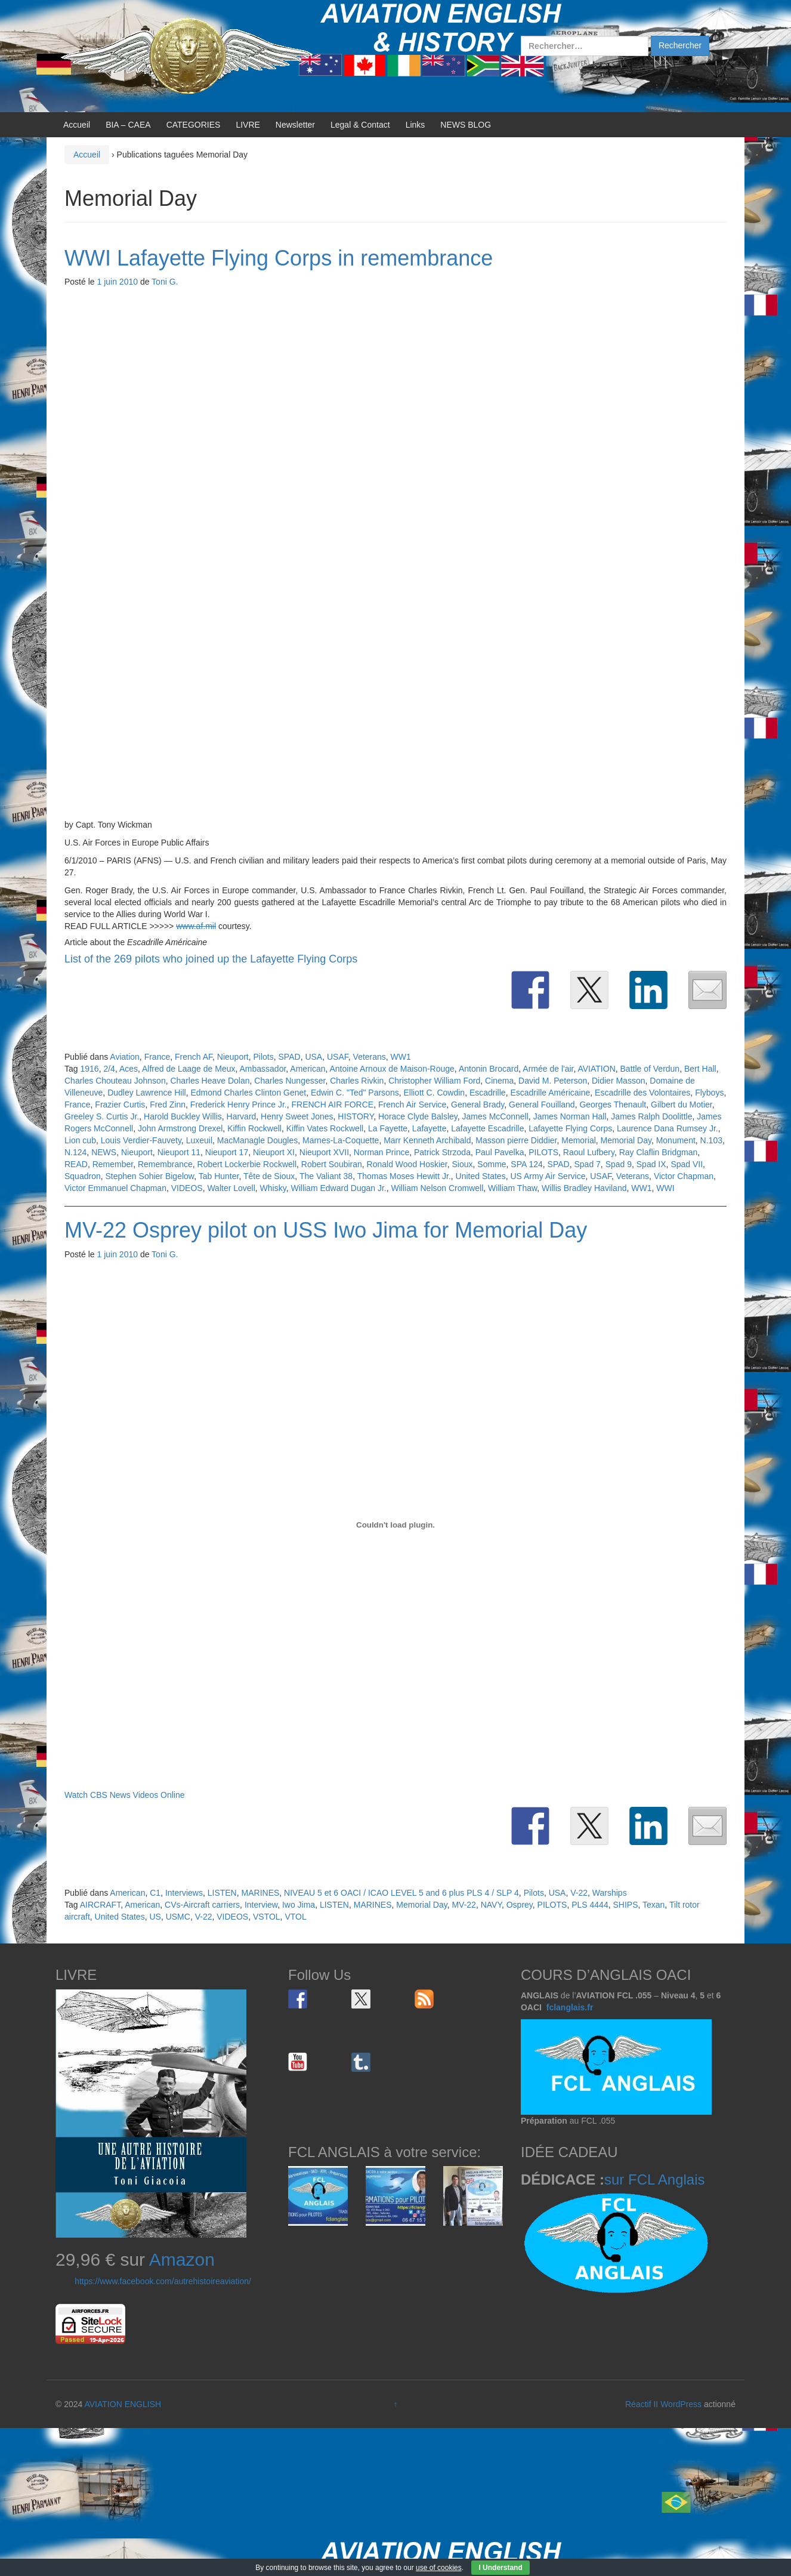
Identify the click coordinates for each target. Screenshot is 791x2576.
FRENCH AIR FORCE (332, 1104)
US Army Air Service (547, 1176)
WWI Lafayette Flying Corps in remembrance (278, 258)
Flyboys (709, 1092)
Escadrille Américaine (550, 1092)
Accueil (76, 124)
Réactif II (641, 2404)
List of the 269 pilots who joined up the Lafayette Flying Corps (210, 959)
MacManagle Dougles (257, 1140)
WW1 (401, 1057)
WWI (665, 1188)
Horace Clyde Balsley (418, 1116)
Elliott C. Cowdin (434, 1092)
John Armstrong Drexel (180, 1128)
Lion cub (80, 1140)
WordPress (681, 2404)
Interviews (184, 1893)
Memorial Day (626, 1140)
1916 (89, 1068)
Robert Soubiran (331, 1164)
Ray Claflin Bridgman (658, 1152)
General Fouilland (542, 1104)
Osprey (519, 1904)
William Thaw (512, 1188)
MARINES (261, 1893)
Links (415, 124)
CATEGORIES (193, 124)
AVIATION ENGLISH (122, 2404)
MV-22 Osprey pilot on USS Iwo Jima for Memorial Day (325, 1230)
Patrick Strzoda (442, 1152)
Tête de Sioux (269, 1176)
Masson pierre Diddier (516, 1140)
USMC (178, 1916)
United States (481, 1176)
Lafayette (429, 1128)
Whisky (273, 1188)
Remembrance (165, 1164)
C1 (155, 1893)
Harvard (242, 1116)
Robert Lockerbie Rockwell (247, 1164)
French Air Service (412, 1104)
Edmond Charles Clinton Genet (248, 1092)
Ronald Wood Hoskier (407, 1164)
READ (76, 1164)
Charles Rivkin (357, 1080)
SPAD (290, 1057)
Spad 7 (587, 1164)
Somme (491, 1164)
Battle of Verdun (650, 1068)
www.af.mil (196, 926)
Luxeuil (199, 1140)
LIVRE (247, 124)
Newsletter (295, 124)
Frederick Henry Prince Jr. (238, 1104)
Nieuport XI (274, 1152)
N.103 (711, 1140)
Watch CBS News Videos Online (124, 1795)
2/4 (109, 1068)
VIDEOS (187, 1188)
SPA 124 (526, 1164)
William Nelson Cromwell (437, 1188)
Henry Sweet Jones (297, 1116)
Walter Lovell (231, 1188)
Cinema (499, 1080)
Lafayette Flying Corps (570, 1128)
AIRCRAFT (100, 1904)
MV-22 (463, 1904)
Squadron (82, 1176)
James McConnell (495, 1116)
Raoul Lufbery (588, 1152)
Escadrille (487, 1092)
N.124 (75, 1152)
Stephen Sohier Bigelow (150, 1176)
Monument (676, 1140)
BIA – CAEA (128, 124)
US (154, 1916)
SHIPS (625, 1904)
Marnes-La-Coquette (340, 1140)
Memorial (578, 1140)
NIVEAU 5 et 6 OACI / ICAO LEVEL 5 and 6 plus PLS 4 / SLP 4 (401, 1893)
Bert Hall (700, 1068)
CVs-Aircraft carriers (202, 1904)
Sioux (462, 1164)
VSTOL (266, 1916)
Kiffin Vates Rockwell (324, 1128)
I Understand (500, 2567)
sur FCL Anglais (654, 2179)
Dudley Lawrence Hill (146, 1092)
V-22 (579, 1893)
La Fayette (387, 1128)
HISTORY (355, 1116)
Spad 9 (618, 1164)
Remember (112, 1164)
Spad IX (651, 1164)
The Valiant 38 (326, 1176)
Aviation (125, 1057)
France (157, 1057)
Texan (653, 1904)
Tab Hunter (219, 1176)
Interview (261, 1904)
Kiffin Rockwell (254, 1128)
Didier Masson (618, 1080)
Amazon (182, 2259)
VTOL (295, 1916)
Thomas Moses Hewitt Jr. (404, 1176)
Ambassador (263, 1068)
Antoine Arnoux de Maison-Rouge (392, 1068)
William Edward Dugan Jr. (338, 1188)
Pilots (264, 1057)
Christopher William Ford (434, 1080)
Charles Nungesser (289, 1080)
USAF (337, 1057)
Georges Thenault (612, 1104)
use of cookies (439, 2567)
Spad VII (687, 1164)
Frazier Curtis (120, 1104)
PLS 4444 (589, 1904)
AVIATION (596, 1068)
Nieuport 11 (178, 1152)
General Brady (477, 1104)
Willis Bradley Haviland (584, 1188)
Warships (609, 1893)
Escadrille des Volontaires (642, 1092)
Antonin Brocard (488, 1068)
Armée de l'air (548, 1068)
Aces (128, 1068)
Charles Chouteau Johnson (115, 1080)
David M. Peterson (552, 1080)
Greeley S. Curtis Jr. (101, 1116)
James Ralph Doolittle (651, 1116)
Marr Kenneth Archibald (427, 1140)
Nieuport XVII (324, 1152)
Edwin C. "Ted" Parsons (355, 1092)
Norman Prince (381, 1152)
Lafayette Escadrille (487, 1128)
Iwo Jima (298, 1904)
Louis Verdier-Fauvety (141, 1140)
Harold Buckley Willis (183, 1116)
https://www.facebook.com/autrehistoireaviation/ (163, 2281)
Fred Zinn (168, 1104)
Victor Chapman (683, 1176)
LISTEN (222, 1893)
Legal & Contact (360, 124)
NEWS (103, 1152)
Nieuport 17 (226, 1152)
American (307, 1068)
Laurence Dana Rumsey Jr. (667, 1128)
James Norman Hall (570, 1116)
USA (313, 1057)
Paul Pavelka (499, 1152)
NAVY (491, 1904)
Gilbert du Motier (681, 1104)
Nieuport (233, 1057)
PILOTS (543, 1152)
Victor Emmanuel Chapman (115, 1188)
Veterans (369, 1057)
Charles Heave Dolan (209, 1080)
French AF (193, 1057)
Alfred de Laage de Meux (188, 1068)
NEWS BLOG (465, 124)
